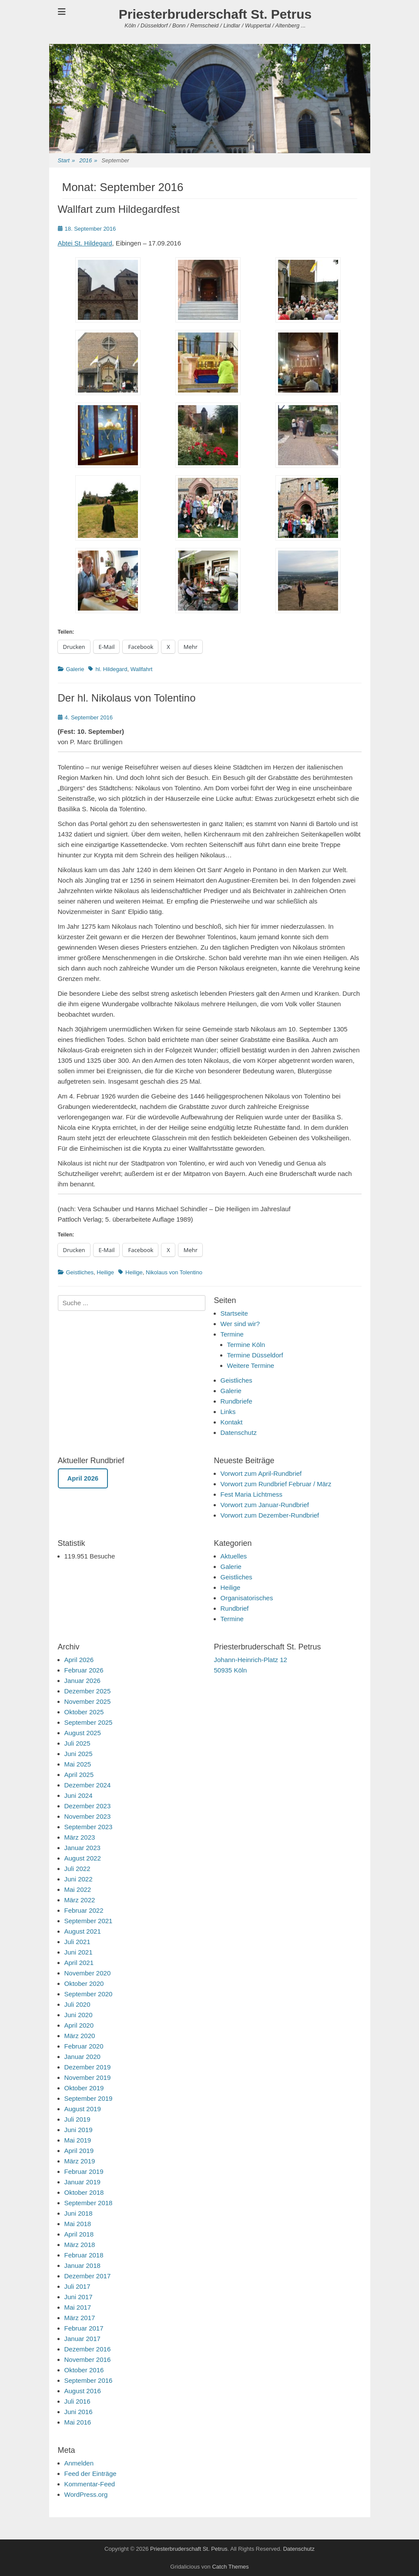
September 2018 (88, 2203)
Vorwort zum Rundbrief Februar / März (276, 1484)
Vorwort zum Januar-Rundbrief (265, 1504)
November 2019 (87, 2077)
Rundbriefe (236, 1401)
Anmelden (79, 2463)
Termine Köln (246, 1344)
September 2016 (88, 2380)
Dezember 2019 (87, 2067)
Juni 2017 (78, 2297)
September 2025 (88, 1722)
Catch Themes (230, 2566)
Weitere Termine (251, 1365)
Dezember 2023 (87, 1806)
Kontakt (232, 1422)
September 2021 (88, 1920)
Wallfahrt (142, 669)
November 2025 (87, 1701)
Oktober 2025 (84, 1712)
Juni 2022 (78, 1879)
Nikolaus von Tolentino (174, 1272)
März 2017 (79, 2317)
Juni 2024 (78, 1795)
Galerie (75, 669)
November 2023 (87, 1816)
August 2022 (82, 1858)
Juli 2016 (77, 2401)
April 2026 (79, 1659)
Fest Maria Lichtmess (252, 1494)
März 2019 (79, 2161)
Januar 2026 (82, 1680)
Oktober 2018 (84, 2192)
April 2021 (79, 1962)
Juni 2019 (78, 2129)
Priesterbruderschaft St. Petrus (215, 14)
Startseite (234, 1313)
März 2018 (79, 2244)
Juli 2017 (77, 2286)
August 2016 (82, 2391)
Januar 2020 (82, 2056)
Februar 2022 (84, 1910)
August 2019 (82, 2109)
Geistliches (80, 1272)
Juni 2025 (78, 1753)
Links (228, 1411)
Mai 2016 (77, 2422)
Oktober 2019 (84, 2088)
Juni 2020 (78, 2014)
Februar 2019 (84, 2171)
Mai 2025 (77, 1764)
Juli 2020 (77, 2004)
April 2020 (79, 2025)
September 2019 (88, 2098)
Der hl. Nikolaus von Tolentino (127, 698)
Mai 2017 (77, 2307)
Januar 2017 (82, 2338)
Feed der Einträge (90, 2473)
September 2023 (88, 1826)
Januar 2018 (82, 2265)
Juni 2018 (78, 2213)
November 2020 (87, 1973)
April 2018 (79, 2234)
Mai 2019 (77, 2140)
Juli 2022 (77, 1868)
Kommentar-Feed (89, 2484)
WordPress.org (86, 2494)
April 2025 (79, 1774)
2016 (88, 160)
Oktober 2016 (84, 2370)
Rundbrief (235, 1608)
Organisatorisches (247, 1598)
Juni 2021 (78, 1952)
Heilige (105, 1272)
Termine (232, 1334)
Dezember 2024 (87, 1785)
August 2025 (82, 1732)
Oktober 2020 (84, 1983)
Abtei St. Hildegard (85, 243)
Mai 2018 (77, 2223)
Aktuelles (234, 1556)
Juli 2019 (77, 2119)
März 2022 (79, 1900)
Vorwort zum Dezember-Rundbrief (270, 1515)
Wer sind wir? (240, 1323)
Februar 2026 (84, 1670)
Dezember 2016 (87, 2349)
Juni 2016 (78, 2411)
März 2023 (79, 1837)
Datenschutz (239, 1432)
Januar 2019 (82, 2182)
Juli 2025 (77, 1743)
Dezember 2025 (87, 1691)
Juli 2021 (77, 1941)
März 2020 (79, 2035)
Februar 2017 (84, 2328)
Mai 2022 (77, 1889)
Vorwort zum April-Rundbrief (261, 1473)
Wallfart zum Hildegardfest (119, 209)
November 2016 (87, 2359)
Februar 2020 (84, 2046)
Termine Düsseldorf (255, 1355)
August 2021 (82, 1931)
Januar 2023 (82, 1847)
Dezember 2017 (87, 2276)
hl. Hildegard (111, 669)
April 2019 (79, 2150)
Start (66, 160)
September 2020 (88, 1994)
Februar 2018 (84, 2255)
